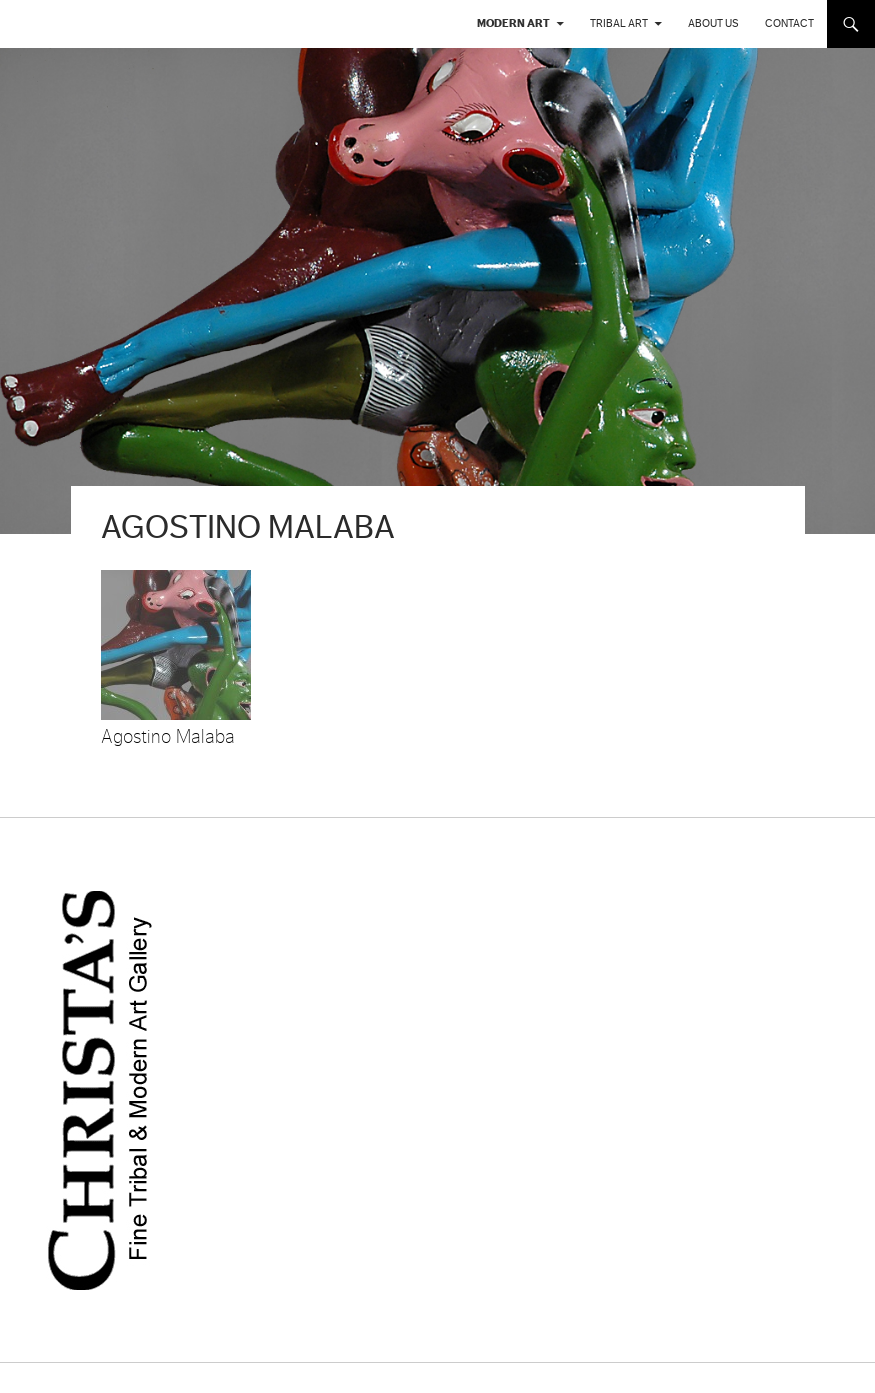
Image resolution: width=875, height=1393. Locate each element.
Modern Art (513, 23)
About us (713, 23)
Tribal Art (619, 23)
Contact (789, 23)
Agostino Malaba (168, 737)
